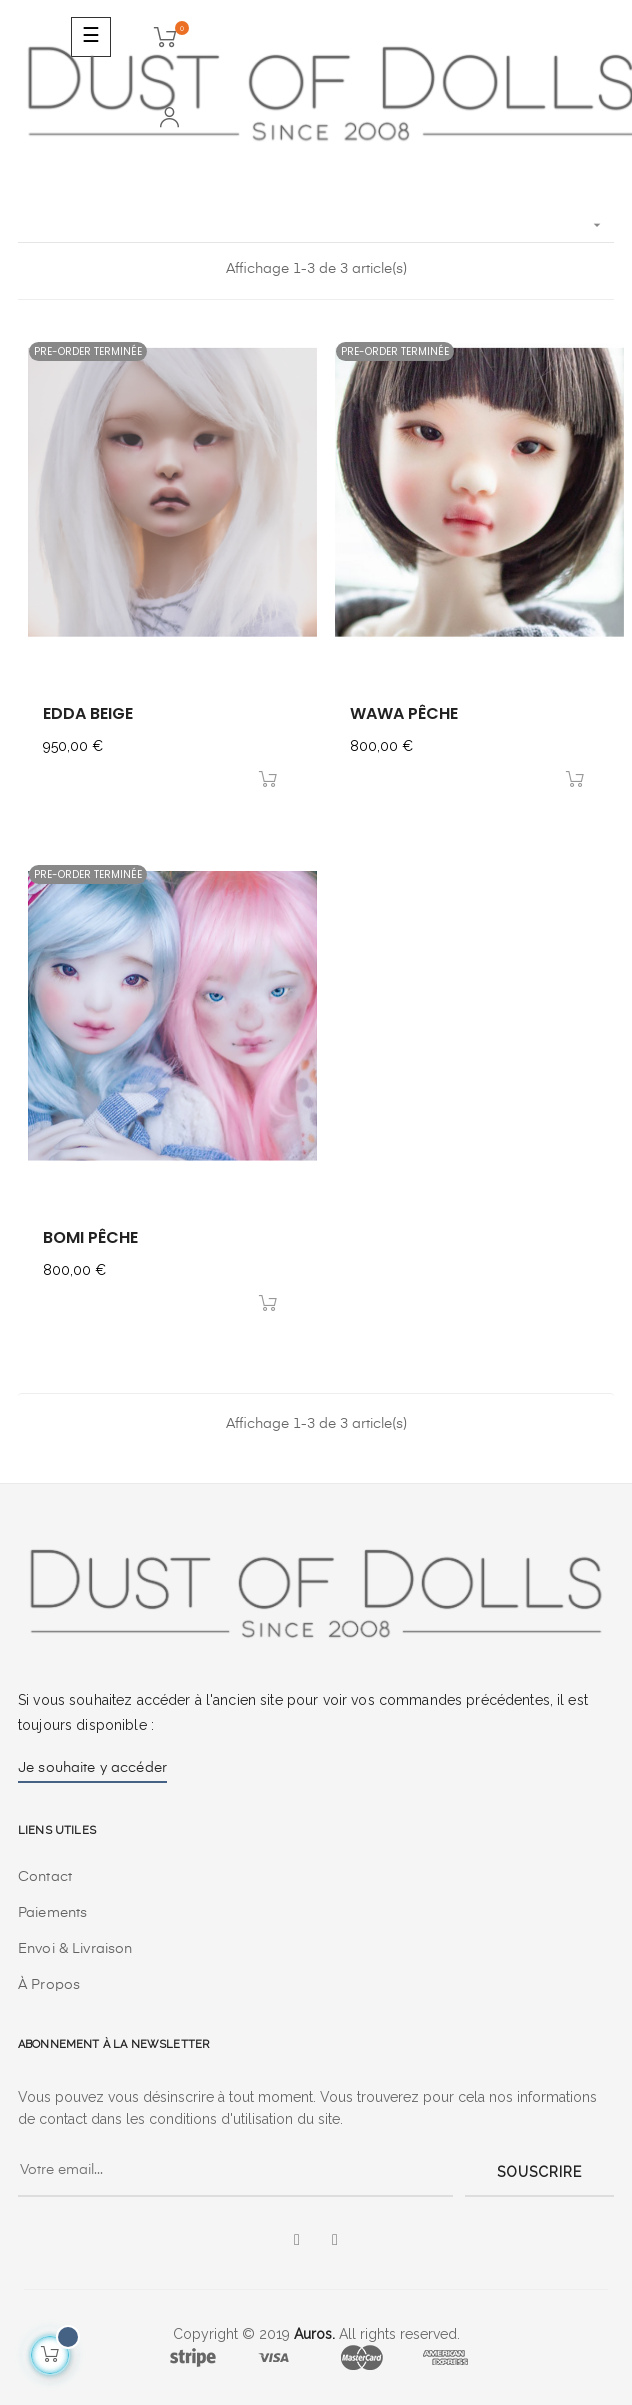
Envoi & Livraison (75, 1949)
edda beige (88, 713)
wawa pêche (404, 713)
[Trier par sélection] (316, 225)
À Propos (49, 1985)
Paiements (52, 1913)
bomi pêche (90, 1237)
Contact (45, 1877)
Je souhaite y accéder (92, 1768)
